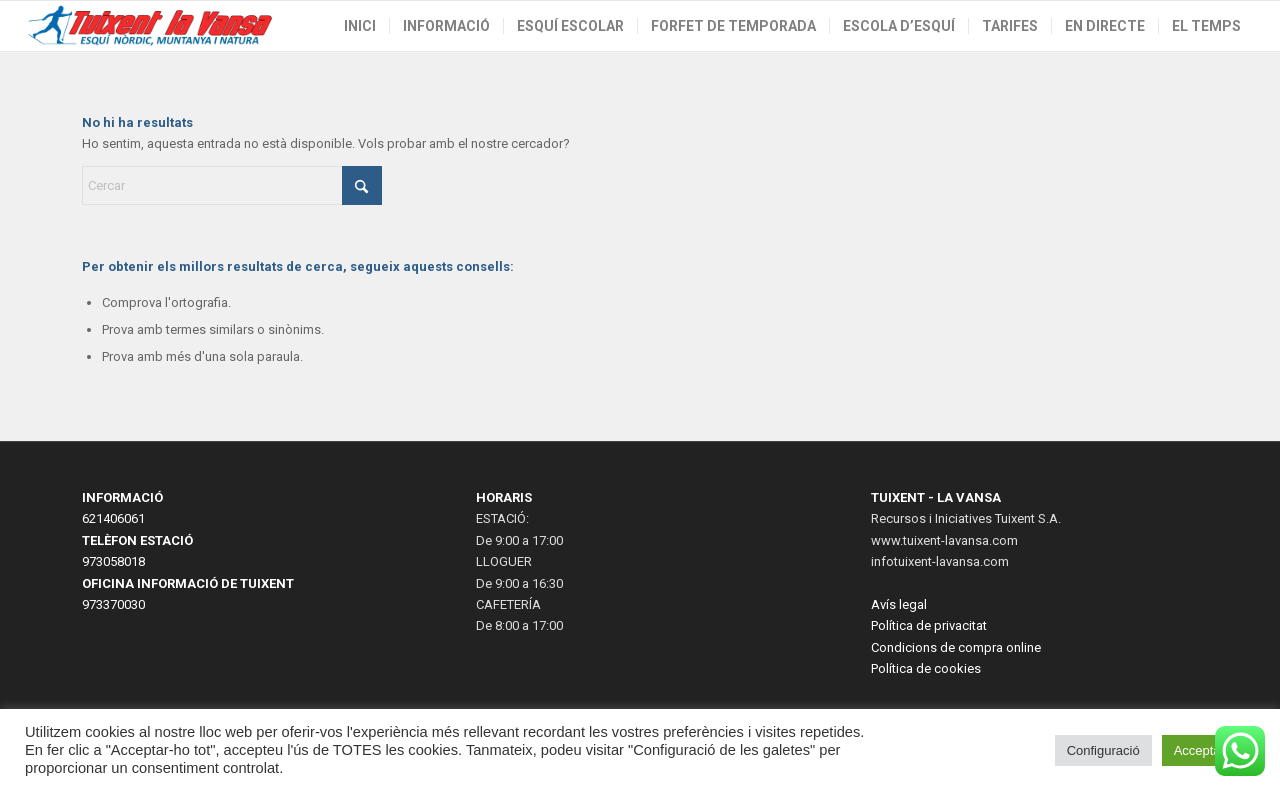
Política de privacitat (929, 625)
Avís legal (899, 604)
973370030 (113, 604)
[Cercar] (232, 185)
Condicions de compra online (956, 647)
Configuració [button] (1103, 750)
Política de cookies (926, 668)
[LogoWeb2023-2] (151, 26)
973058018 (113, 561)
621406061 (113, 518)
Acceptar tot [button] (1208, 750)
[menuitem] (360, 26)
